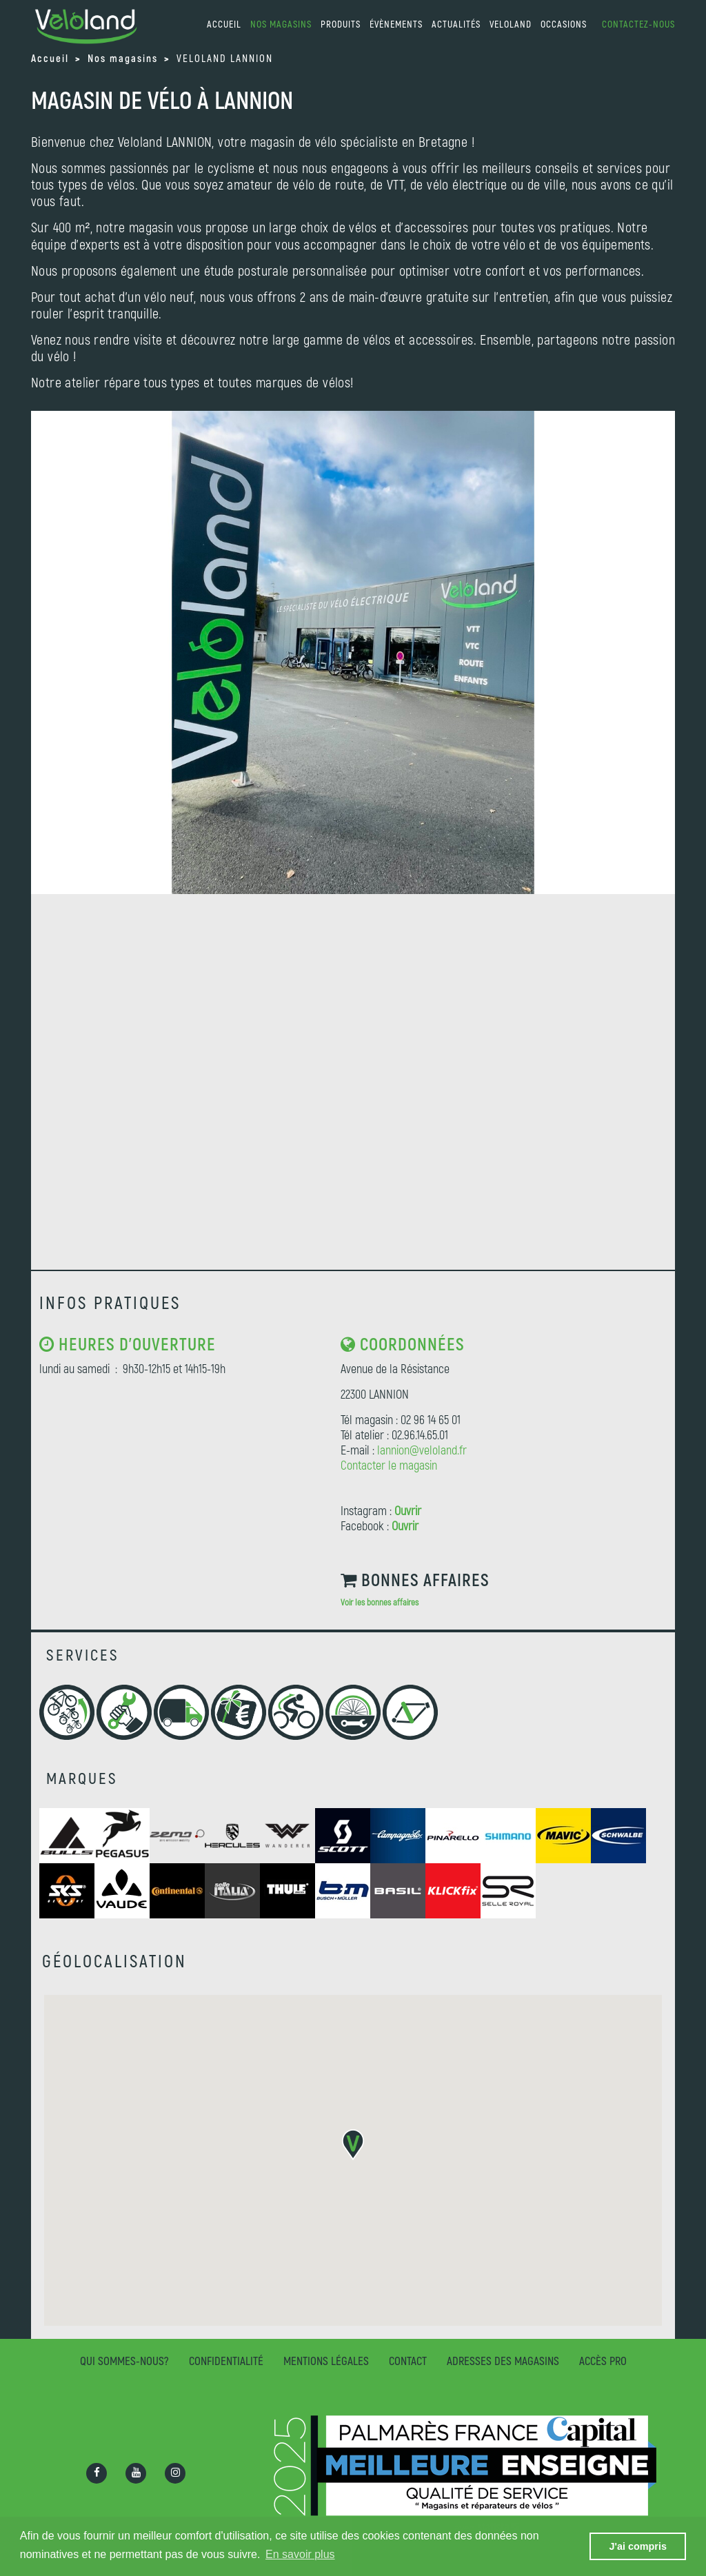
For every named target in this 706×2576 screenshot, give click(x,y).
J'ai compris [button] (637, 2546)
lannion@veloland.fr (422, 1449)
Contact (408, 2360)
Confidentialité (226, 2360)
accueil (224, 24)
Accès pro (603, 2360)
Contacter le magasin (389, 1464)
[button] (353, 2144)
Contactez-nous (638, 24)
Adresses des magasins (503, 2360)
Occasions (564, 24)
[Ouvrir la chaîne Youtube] (135, 2473)
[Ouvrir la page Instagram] (175, 2473)
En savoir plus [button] (300, 2554)
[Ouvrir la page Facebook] (96, 2473)
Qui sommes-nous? (124, 2360)
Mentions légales (326, 2360)
